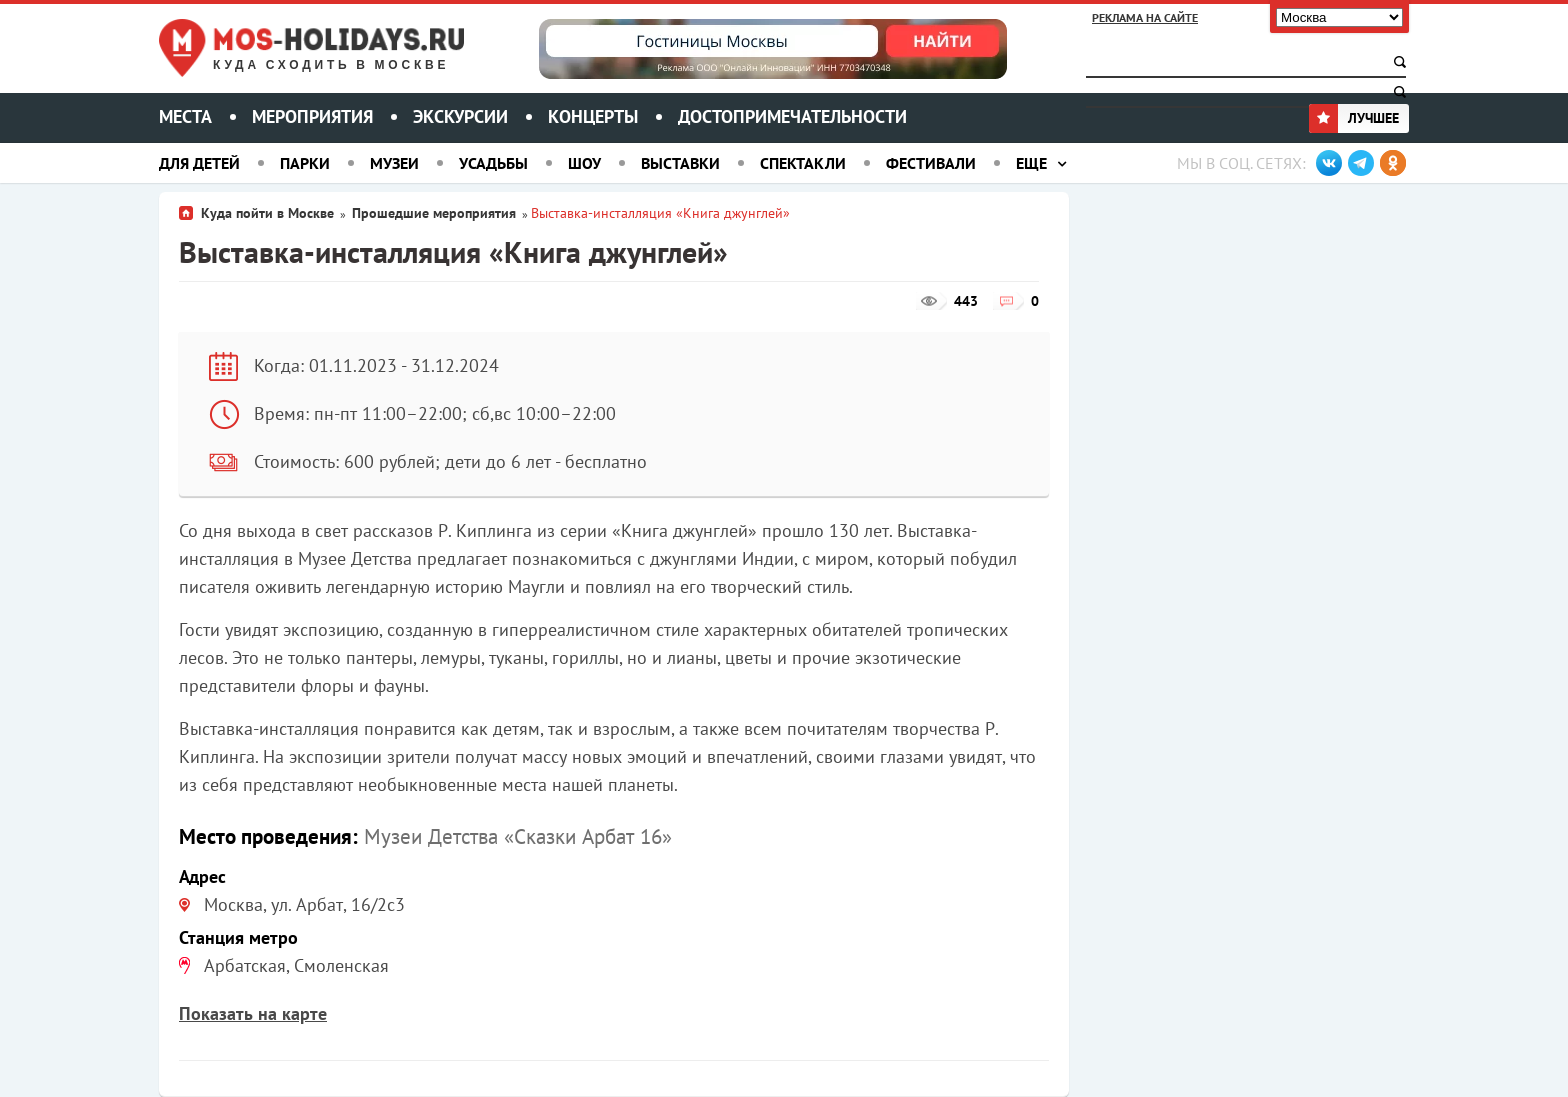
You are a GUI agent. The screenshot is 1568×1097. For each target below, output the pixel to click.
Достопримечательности (792, 116)
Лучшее (1354, 118)
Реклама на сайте (1145, 17)
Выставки (680, 163)
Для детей (199, 163)
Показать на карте (253, 1013)
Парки (305, 163)
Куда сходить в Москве (331, 65)
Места (185, 116)
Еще (1031, 163)
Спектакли (803, 163)
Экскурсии (460, 116)
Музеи (394, 163)
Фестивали (931, 163)
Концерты (593, 116)
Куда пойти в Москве (267, 213)
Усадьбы (493, 163)
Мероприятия (312, 116)
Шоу (584, 163)
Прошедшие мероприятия (434, 213)
